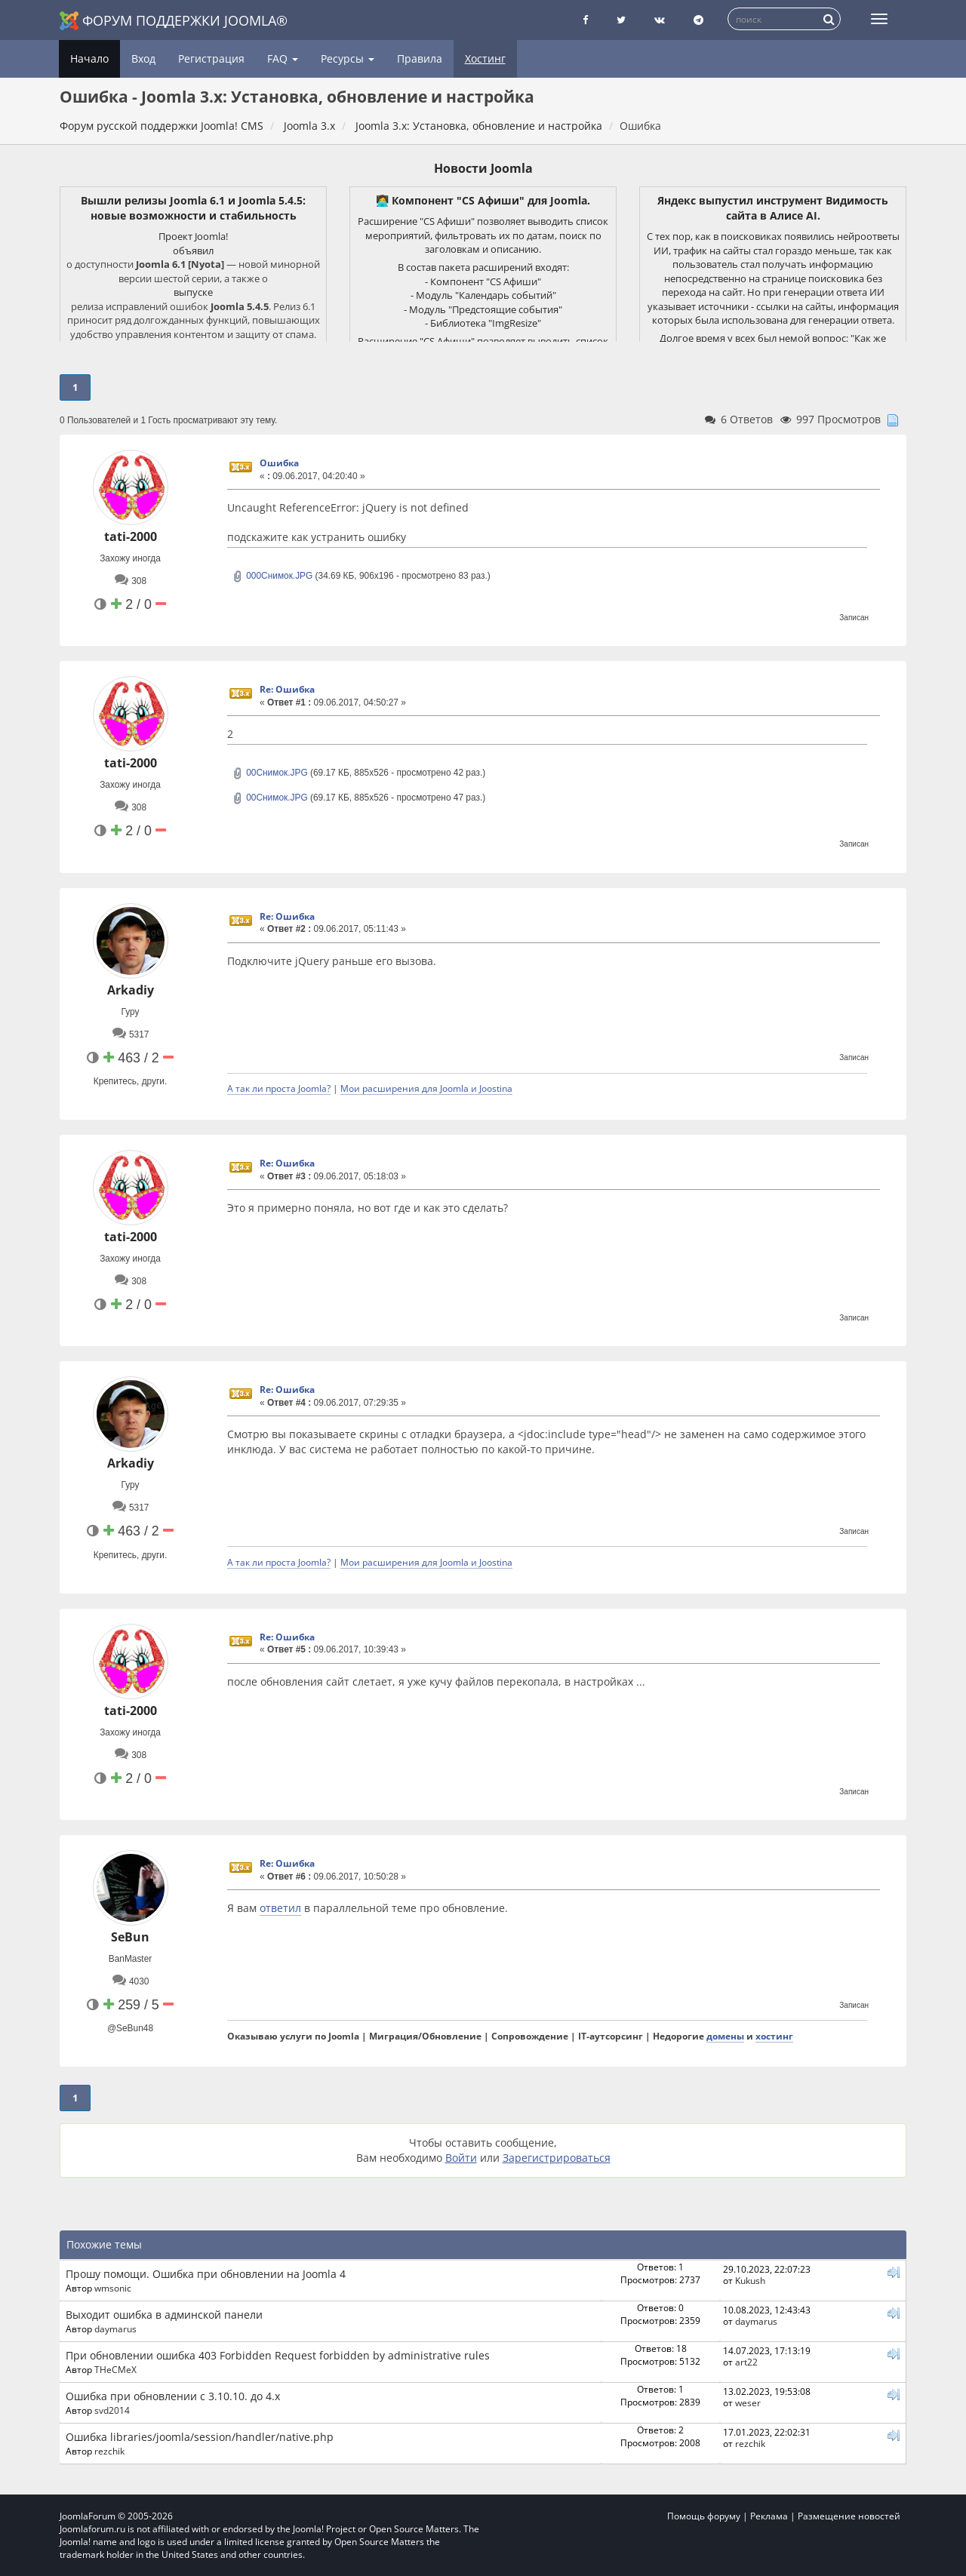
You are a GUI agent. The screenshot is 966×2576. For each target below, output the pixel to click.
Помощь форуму (703, 2516)
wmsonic (112, 2288)
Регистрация (211, 58)
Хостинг (485, 58)
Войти (461, 2157)
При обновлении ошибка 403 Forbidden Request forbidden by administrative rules (278, 2355)
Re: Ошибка (287, 689)
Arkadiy (130, 990)
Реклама (769, 2516)
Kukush (750, 2280)
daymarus (115, 2328)
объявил (193, 250)
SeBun (130, 1937)
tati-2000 (130, 536)
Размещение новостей (849, 2516)
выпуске (193, 292)
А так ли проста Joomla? (279, 1088)
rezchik (109, 2451)
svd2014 (112, 2410)
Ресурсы (347, 58)
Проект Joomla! (193, 236)
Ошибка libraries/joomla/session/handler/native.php (200, 2437)
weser (748, 2402)
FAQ (282, 58)
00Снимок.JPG (270, 772)
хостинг (774, 2036)
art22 (746, 2362)
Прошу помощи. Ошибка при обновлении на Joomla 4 (206, 2274)
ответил (280, 1908)
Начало (89, 58)
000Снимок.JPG (272, 575)
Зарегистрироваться (557, 2157)
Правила (419, 58)
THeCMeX (115, 2369)
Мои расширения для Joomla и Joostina (426, 1088)
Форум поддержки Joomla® (174, 20)
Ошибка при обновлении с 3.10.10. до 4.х (173, 2396)
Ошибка (279, 463)
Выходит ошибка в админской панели (164, 2314)
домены (725, 2036)
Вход (143, 58)
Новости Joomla (483, 168)
